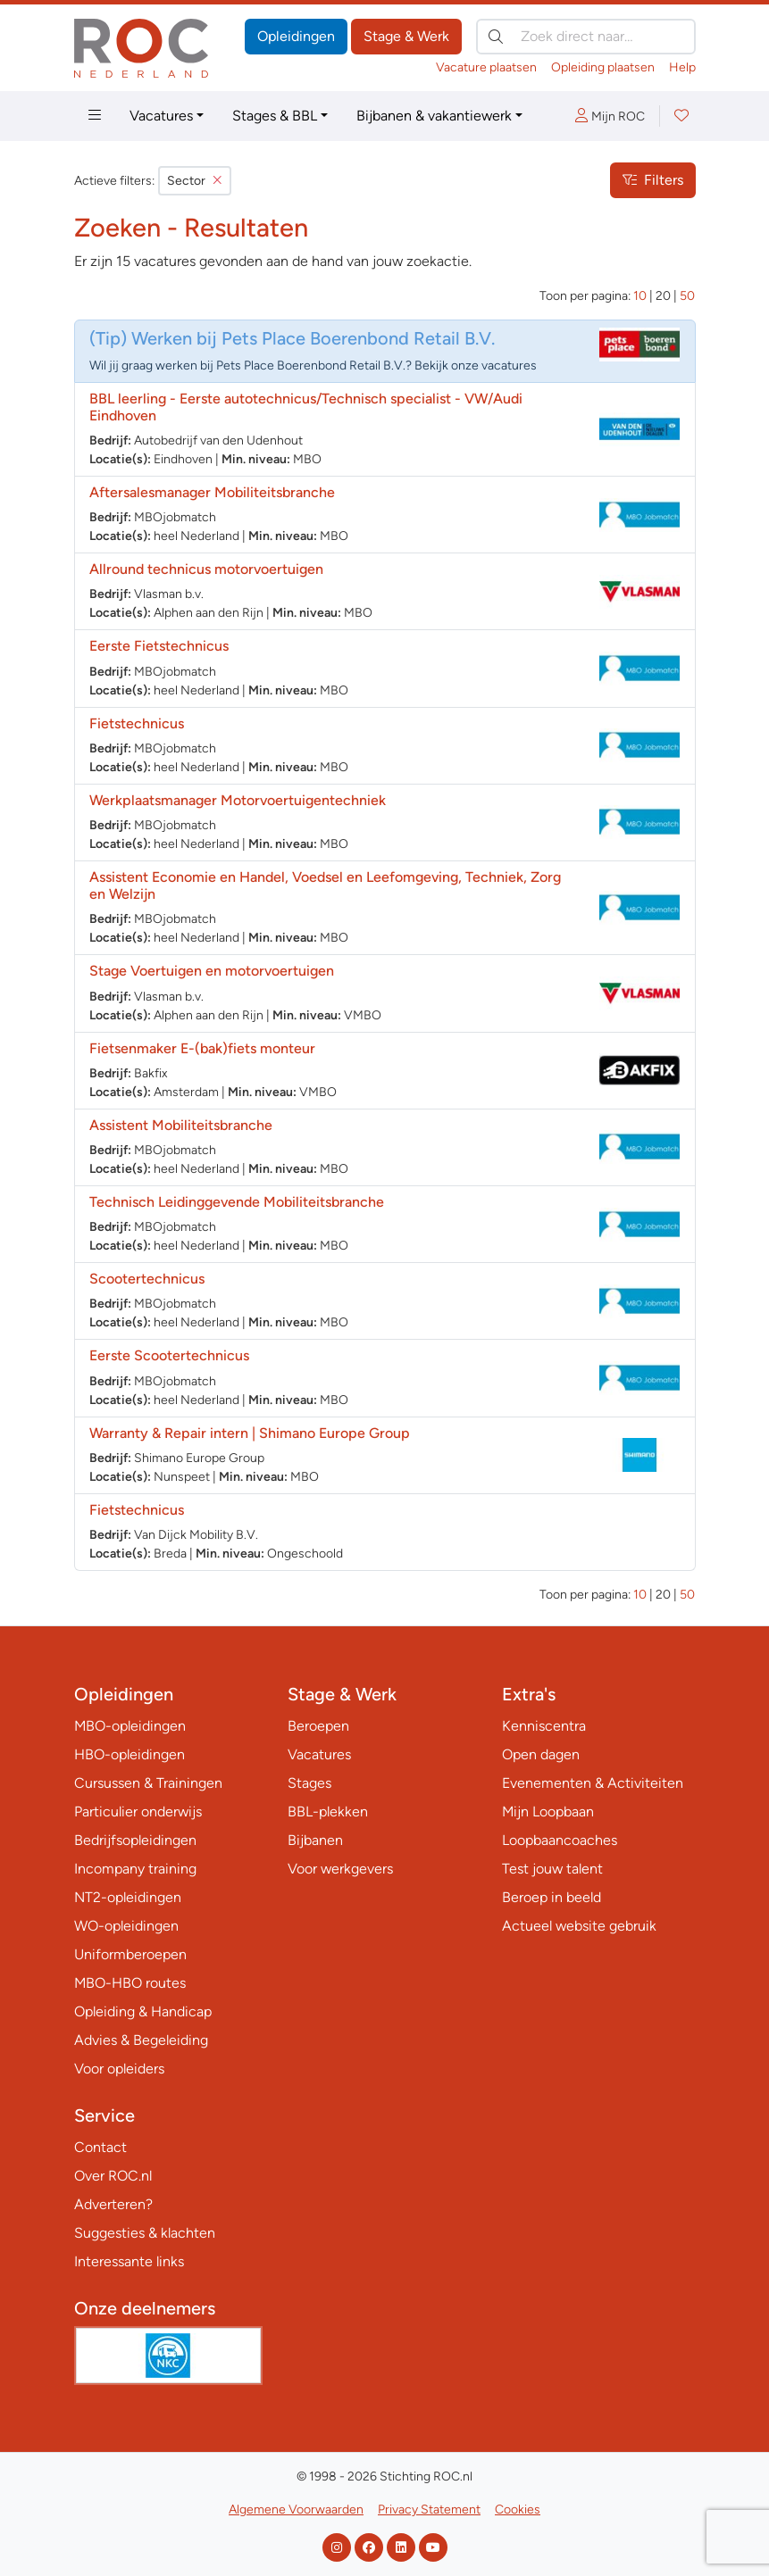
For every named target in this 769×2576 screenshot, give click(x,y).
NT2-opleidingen (127, 1897)
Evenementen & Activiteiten (592, 1782)
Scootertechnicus (147, 1278)
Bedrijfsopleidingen (135, 1840)
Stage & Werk (406, 36)
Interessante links (129, 2261)
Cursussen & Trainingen (148, 1782)
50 (687, 295)
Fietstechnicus (136, 723)
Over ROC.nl (113, 2175)
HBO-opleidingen (129, 1754)
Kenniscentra (544, 1725)
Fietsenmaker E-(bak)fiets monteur (202, 1048)
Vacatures (161, 115)
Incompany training (135, 1868)
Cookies (517, 2509)
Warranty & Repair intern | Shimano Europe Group (249, 1433)
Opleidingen (296, 36)
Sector (194, 180)
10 (640, 295)
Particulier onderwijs (138, 1811)
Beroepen (318, 1725)
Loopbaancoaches (559, 1840)
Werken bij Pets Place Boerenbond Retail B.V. (313, 338)
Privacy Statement (429, 2509)
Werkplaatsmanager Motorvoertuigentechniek (237, 800)
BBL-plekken (328, 1811)
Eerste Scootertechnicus (169, 1355)
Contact (100, 2147)
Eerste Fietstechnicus (159, 645)
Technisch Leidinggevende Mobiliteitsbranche (236, 1201)
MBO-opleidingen (130, 1725)
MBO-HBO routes (130, 1982)
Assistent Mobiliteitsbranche (180, 1125)
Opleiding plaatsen (603, 67)
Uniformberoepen (130, 1954)
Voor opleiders (119, 2068)
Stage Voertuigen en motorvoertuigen (211, 970)
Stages (309, 1782)
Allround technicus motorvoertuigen (206, 569)
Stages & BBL (274, 115)
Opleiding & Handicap (143, 2011)
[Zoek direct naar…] (586, 36)
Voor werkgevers (340, 1868)
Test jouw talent (552, 1868)
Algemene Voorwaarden (296, 2509)
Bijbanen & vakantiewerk (434, 115)
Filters (653, 179)
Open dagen (541, 1754)
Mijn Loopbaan (548, 1811)
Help (682, 67)
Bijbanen (315, 1840)
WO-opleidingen (126, 1925)
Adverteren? (113, 2204)
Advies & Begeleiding (141, 2040)
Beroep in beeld (551, 1897)
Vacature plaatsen (486, 67)
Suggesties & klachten (144, 2232)
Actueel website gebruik (579, 1925)
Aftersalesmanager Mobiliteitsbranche (212, 492)
